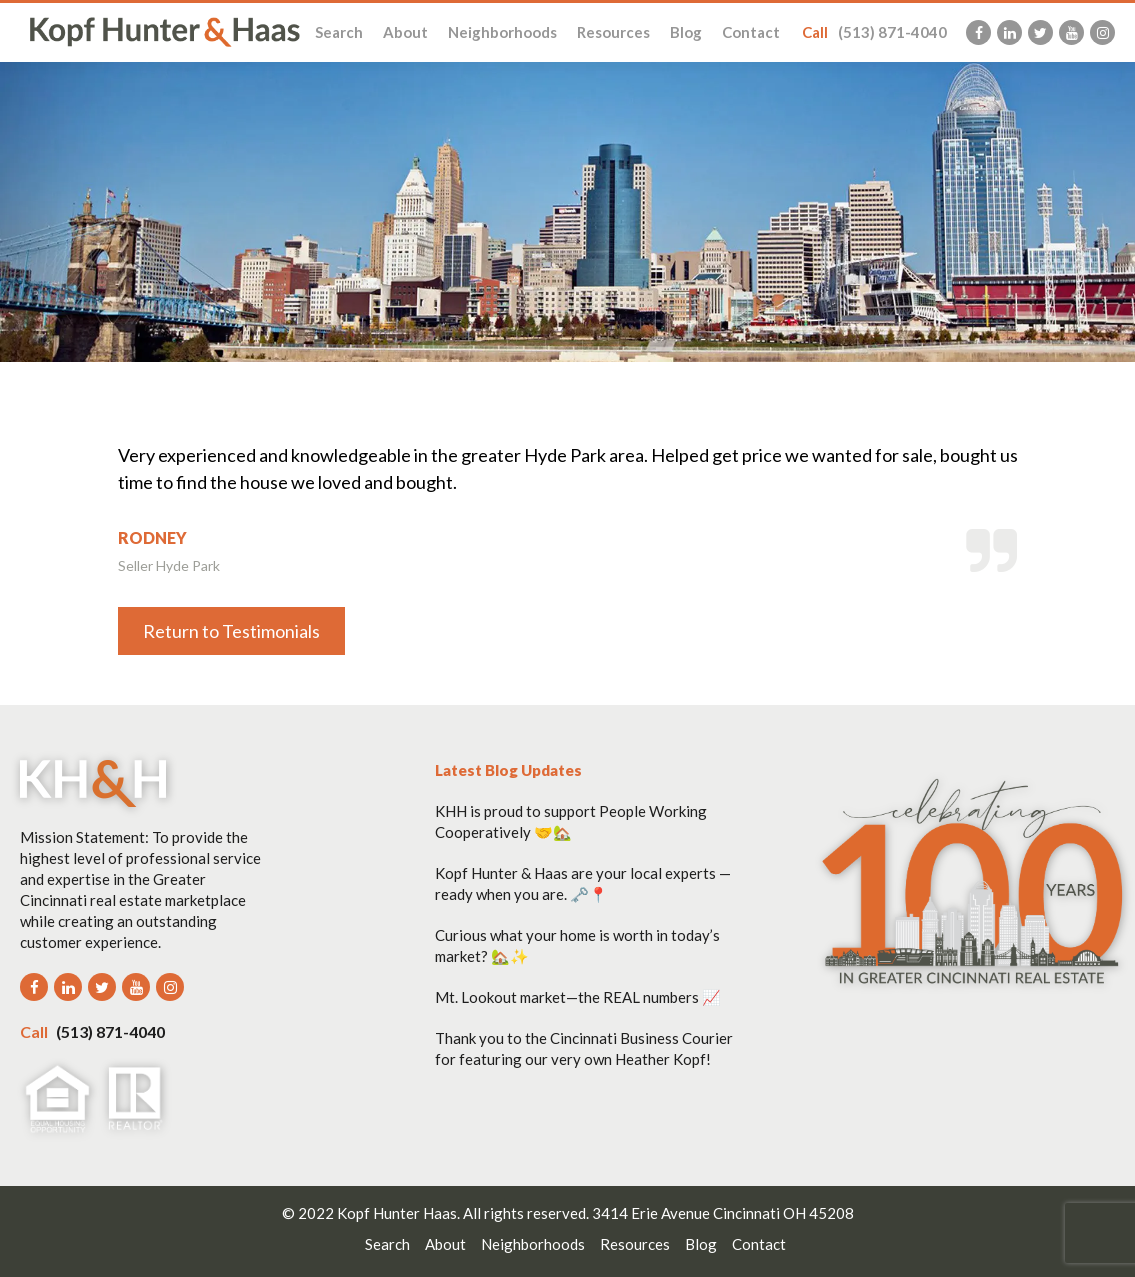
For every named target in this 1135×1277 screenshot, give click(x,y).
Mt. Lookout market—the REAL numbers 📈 (578, 997)
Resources (613, 32)
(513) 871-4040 (874, 32)
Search (339, 32)
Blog (686, 32)
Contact (751, 32)
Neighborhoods (502, 32)
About (405, 32)
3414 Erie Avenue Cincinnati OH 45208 (723, 1213)
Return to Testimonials (231, 631)
